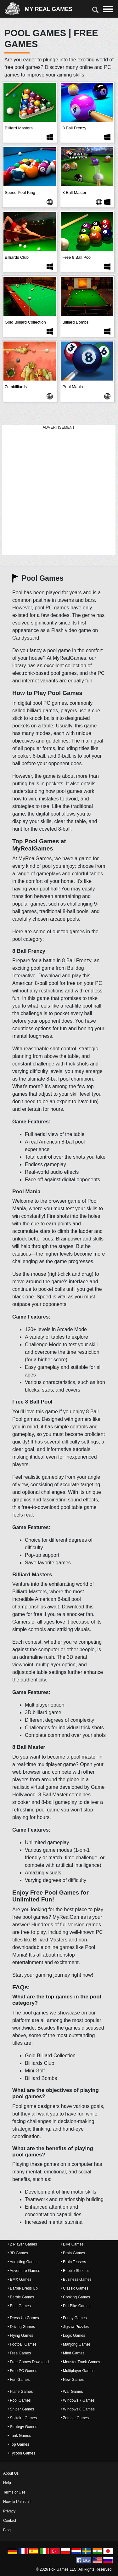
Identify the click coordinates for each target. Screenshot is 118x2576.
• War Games (72, 2391)
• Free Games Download (28, 2362)
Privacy (9, 2511)
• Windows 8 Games (78, 2409)
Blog (7, 2530)
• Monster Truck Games (80, 2362)
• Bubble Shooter (75, 2270)
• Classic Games (74, 2288)
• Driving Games (21, 2327)
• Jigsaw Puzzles (75, 2327)
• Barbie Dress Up (23, 2288)
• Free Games (19, 2353)
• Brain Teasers (73, 2262)
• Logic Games (73, 2335)
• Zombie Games (75, 2418)
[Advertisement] (59, 490)
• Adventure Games (24, 2270)
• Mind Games (73, 2353)
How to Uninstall (17, 2502)
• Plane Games (20, 2391)
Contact (9, 2520)
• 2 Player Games (22, 2244)
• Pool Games (19, 2400)
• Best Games (19, 2306)
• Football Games (22, 2344)
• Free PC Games (22, 2371)
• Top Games (18, 2444)
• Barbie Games (21, 2297)
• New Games (72, 2379)
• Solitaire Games (22, 2418)
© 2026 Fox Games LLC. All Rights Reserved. (74, 2569)
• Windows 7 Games (78, 2400)
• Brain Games (73, 2253)
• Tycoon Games (21, 2453)
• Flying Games (20, 2335)
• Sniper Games (21, 2409)
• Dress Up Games (23, 2318)
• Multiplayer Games (78, 2371)
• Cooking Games (75, 2297)
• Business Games (76, 2279)
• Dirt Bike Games (76, 2306)
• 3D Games (18, 2253)
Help (7, 2483)
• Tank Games (19, 2435)
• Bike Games (72, 2244)
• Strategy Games (22, 2427)
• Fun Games (19, 2379)
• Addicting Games (23, 2262)
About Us (11, 2473)
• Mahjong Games (76, 2344)
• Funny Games (74, 2318)
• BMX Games (19, 2279)
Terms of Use (14, 2492)
